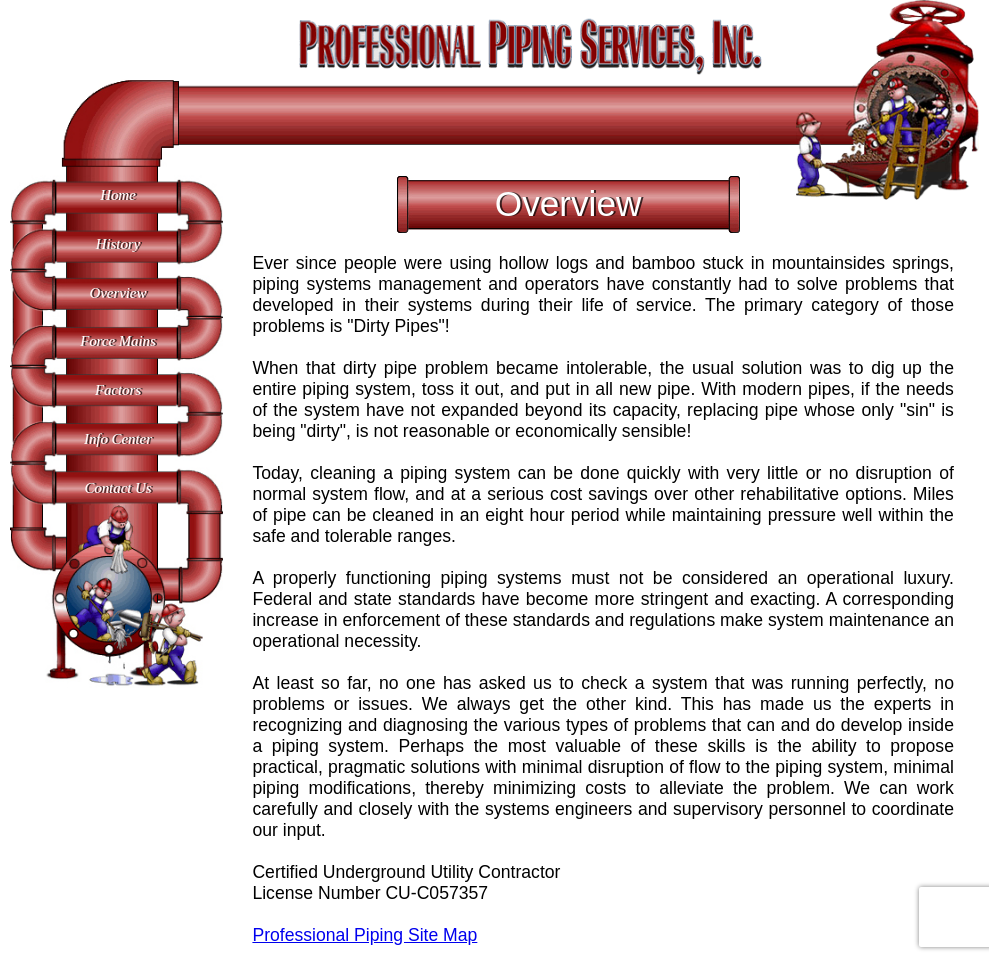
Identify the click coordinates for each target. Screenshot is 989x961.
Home (117, 195)
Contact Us (117, 488)
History (118, 244)
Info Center (118, 439)
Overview (118, 293)
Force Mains (118, 341)
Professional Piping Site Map (364, 935)
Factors (118, 390)
